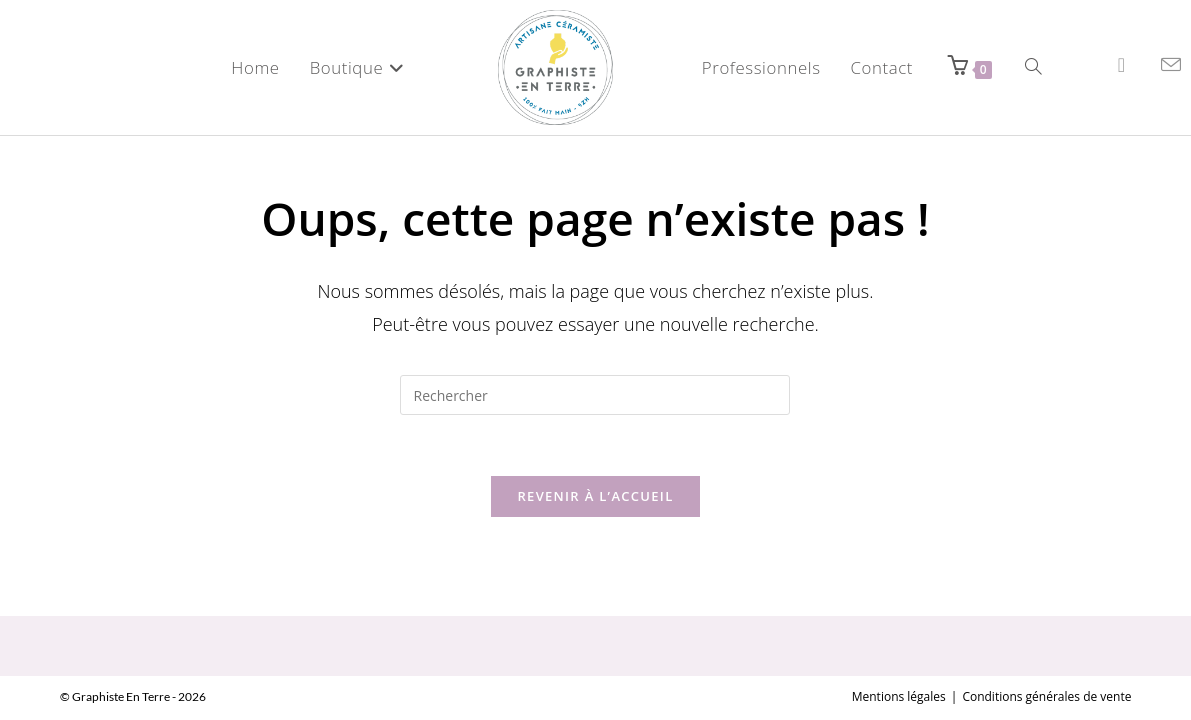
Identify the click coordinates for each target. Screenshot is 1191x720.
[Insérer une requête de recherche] (595, 395)
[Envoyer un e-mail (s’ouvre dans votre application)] (1171, 65)
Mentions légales (899, 648)
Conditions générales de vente (1046, 648)
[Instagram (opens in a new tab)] (1121, 65)
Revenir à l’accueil (595, 496)
